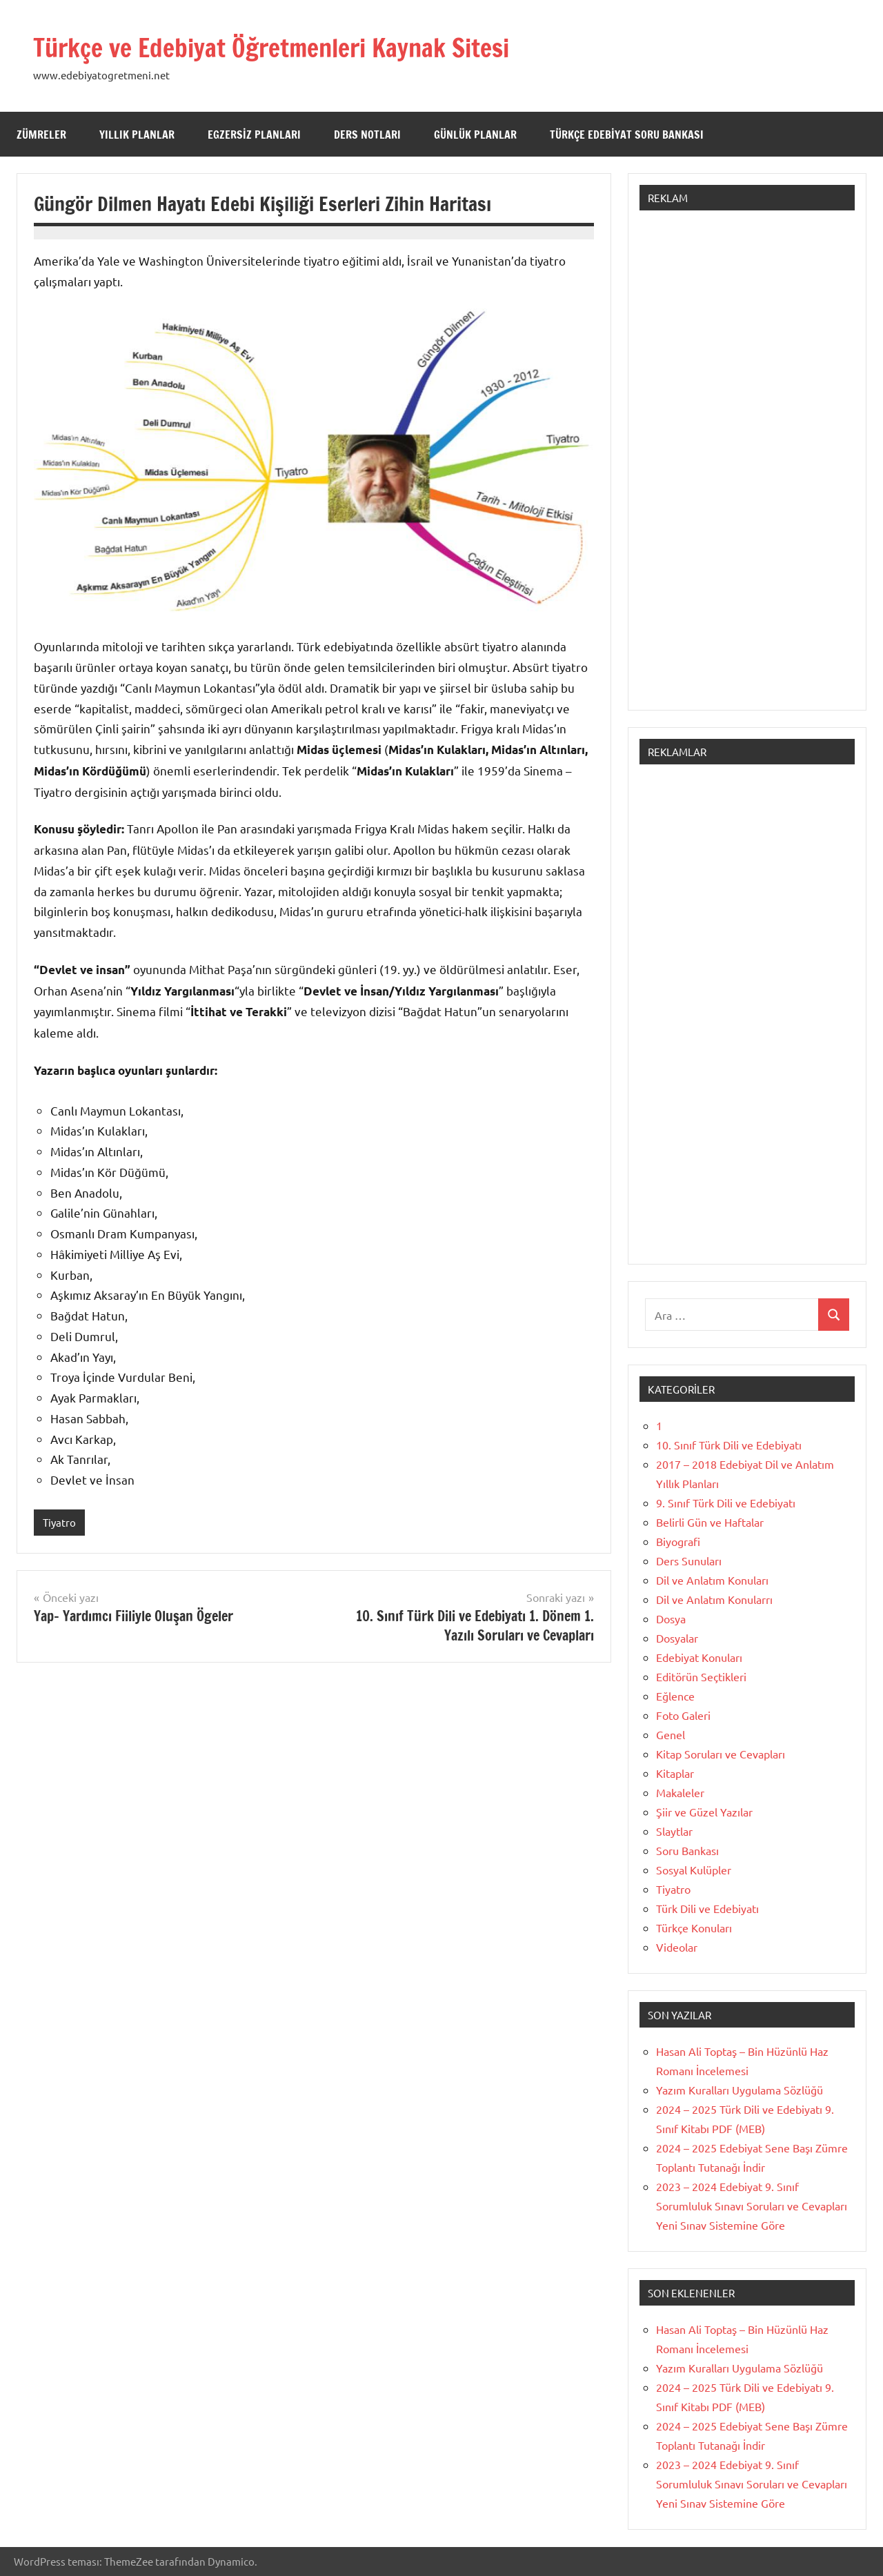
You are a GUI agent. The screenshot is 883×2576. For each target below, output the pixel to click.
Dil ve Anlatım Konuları (712, 1580)
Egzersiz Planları (254, 134)
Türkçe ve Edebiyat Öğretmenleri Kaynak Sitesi (299, 46)
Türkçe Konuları (694, 1927)
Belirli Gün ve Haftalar (710, 1522)
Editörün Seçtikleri (701, 1676)
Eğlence (675, 1696)
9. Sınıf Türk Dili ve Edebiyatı (725, 1502)
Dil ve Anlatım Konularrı (714, 1599)
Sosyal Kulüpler (693, 1869)
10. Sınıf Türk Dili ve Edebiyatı (729, 1445)
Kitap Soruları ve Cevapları (720, 1754)
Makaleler (680, 1792)
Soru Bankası (687, 1850)
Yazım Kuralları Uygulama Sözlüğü (739, 2090)
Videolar (676, 1947)
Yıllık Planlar (137, 134)
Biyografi (678, 1541)
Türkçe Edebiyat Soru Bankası (627, 134)
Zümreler (41, 134)
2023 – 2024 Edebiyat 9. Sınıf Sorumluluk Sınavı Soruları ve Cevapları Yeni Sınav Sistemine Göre (751, 2205)
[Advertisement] (747, 467)
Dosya (671, 1618)
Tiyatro (59, 1522)
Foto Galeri (683, 1715)
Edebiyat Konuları (699, 1657)
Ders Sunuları (689, 1560)
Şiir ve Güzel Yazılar (704, 1812)
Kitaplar (675, 1773)
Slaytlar (674, 1831)
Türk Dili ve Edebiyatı (707, 1908)
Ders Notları (367, 134)
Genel (670, 1734)
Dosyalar (677, 1638)
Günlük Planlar (475, 134)
